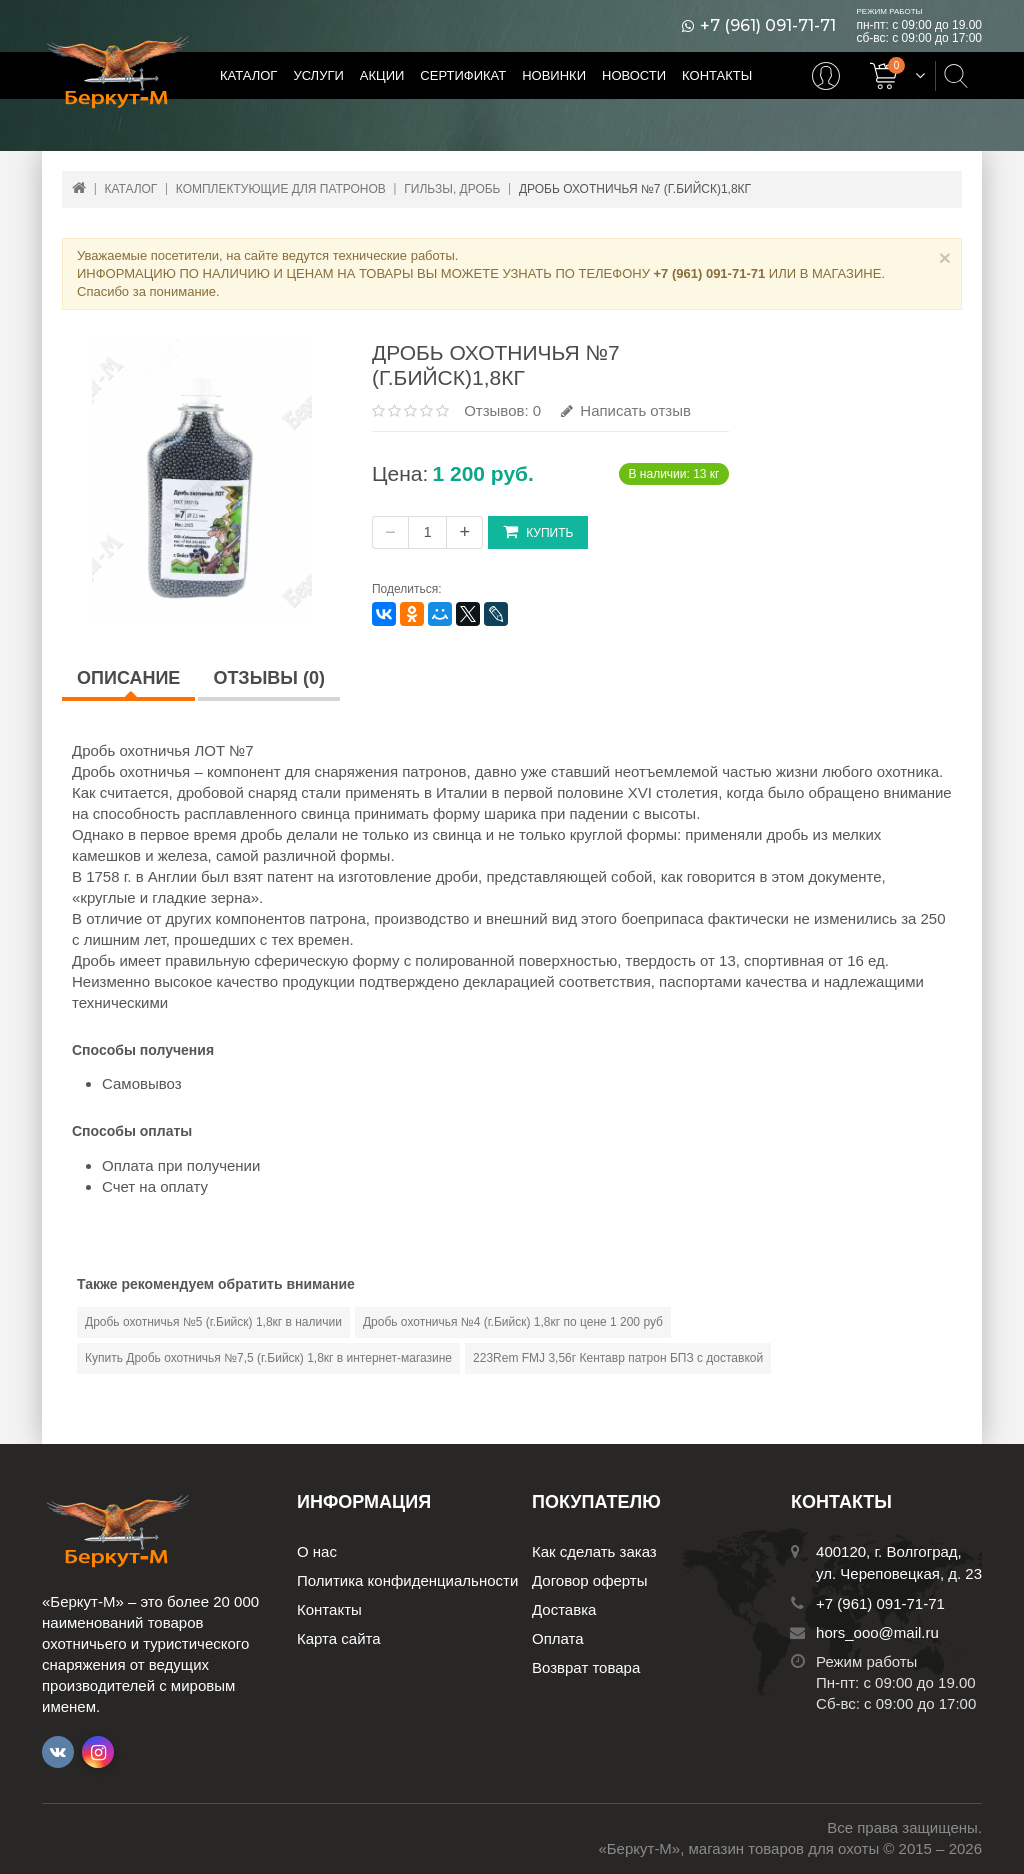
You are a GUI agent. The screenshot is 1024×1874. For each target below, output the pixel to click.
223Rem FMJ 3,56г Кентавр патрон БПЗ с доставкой (618, 1358)
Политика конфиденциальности (407, 1580)
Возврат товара (586, 1667)
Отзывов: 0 (502, 410)
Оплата (558, 1638)
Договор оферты (590, 1580)
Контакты (717, 75)
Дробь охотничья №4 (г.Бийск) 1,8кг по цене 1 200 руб (513, 1322)
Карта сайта (339, 1638)
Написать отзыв (626, 410)
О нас (317, 1551)
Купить (538, 531)
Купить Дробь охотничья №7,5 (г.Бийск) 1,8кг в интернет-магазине (268, 1358)
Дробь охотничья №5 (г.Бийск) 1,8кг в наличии (213, 1322)
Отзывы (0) (269, 678)
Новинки (554, 75)
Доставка (564, 1609)
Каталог (248, 75)
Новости (634, 75)
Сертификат (463, 75)
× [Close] (945, 257)
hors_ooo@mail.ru (877, 1632)
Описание (128, 678)
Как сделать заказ (594, 1551)
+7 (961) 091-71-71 (768, 26)
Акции (382, 75)
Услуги (318, 75)
